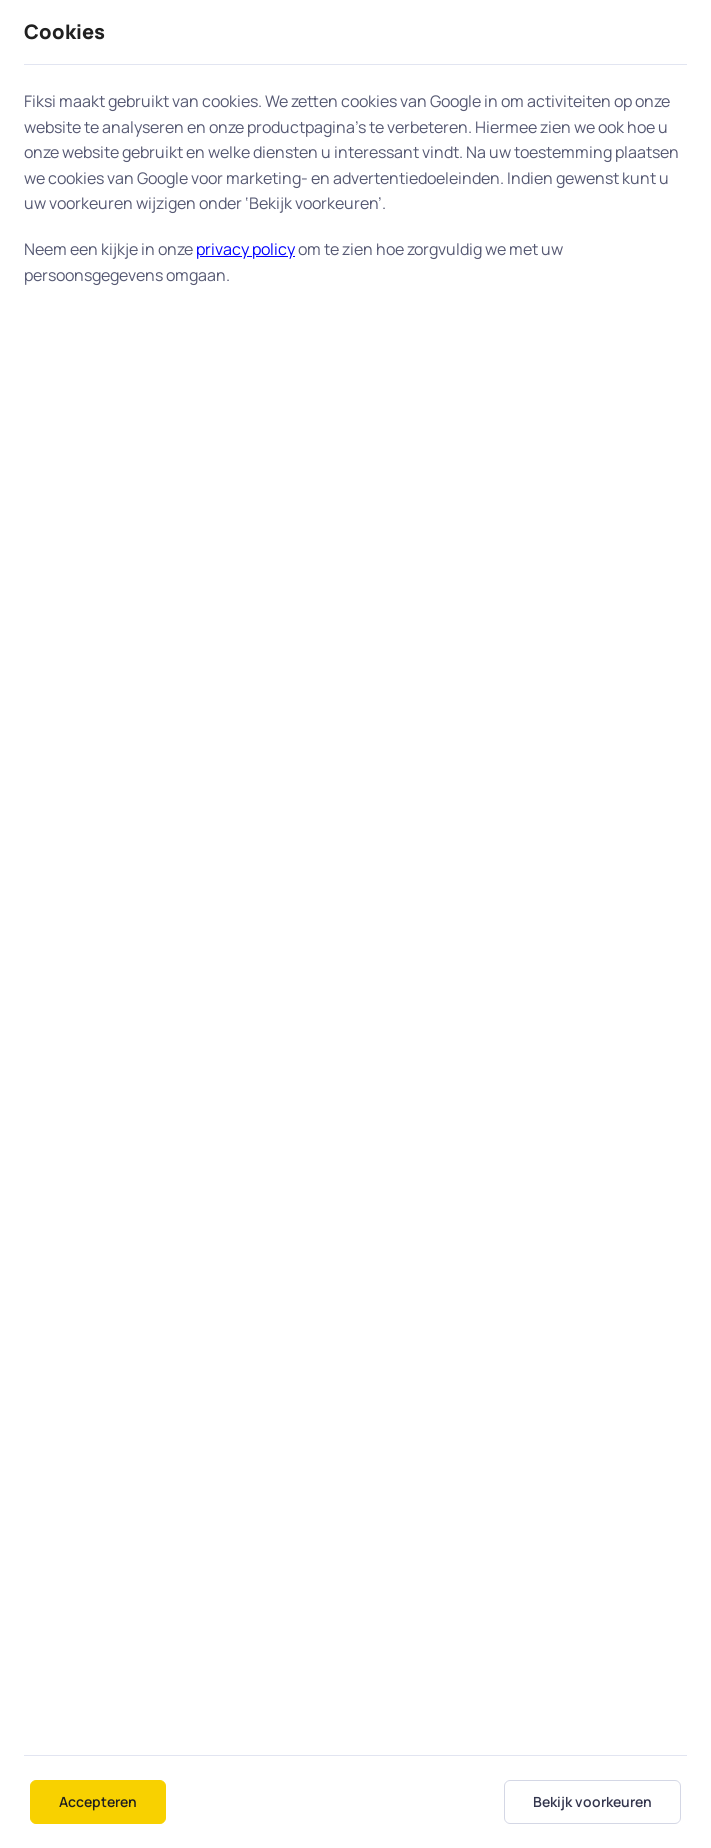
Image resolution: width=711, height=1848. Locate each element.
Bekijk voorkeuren (592, 1801)
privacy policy (245, 249)
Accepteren (98, 1801)
